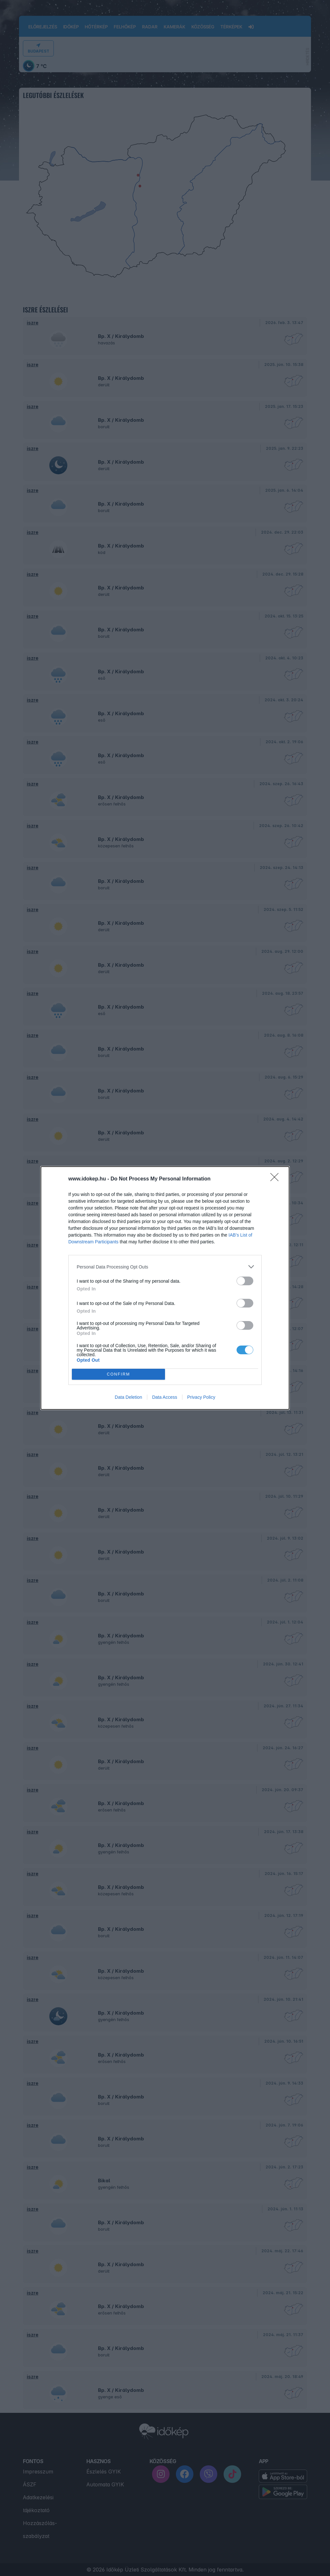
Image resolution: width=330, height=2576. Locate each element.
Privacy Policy (201, 1397)
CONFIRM (118, 1374)
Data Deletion (128, 1397)
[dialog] (165, 1288)
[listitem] (165, 1266)
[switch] (245, 1281)
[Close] (276, 1179)
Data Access (164, 1397)
